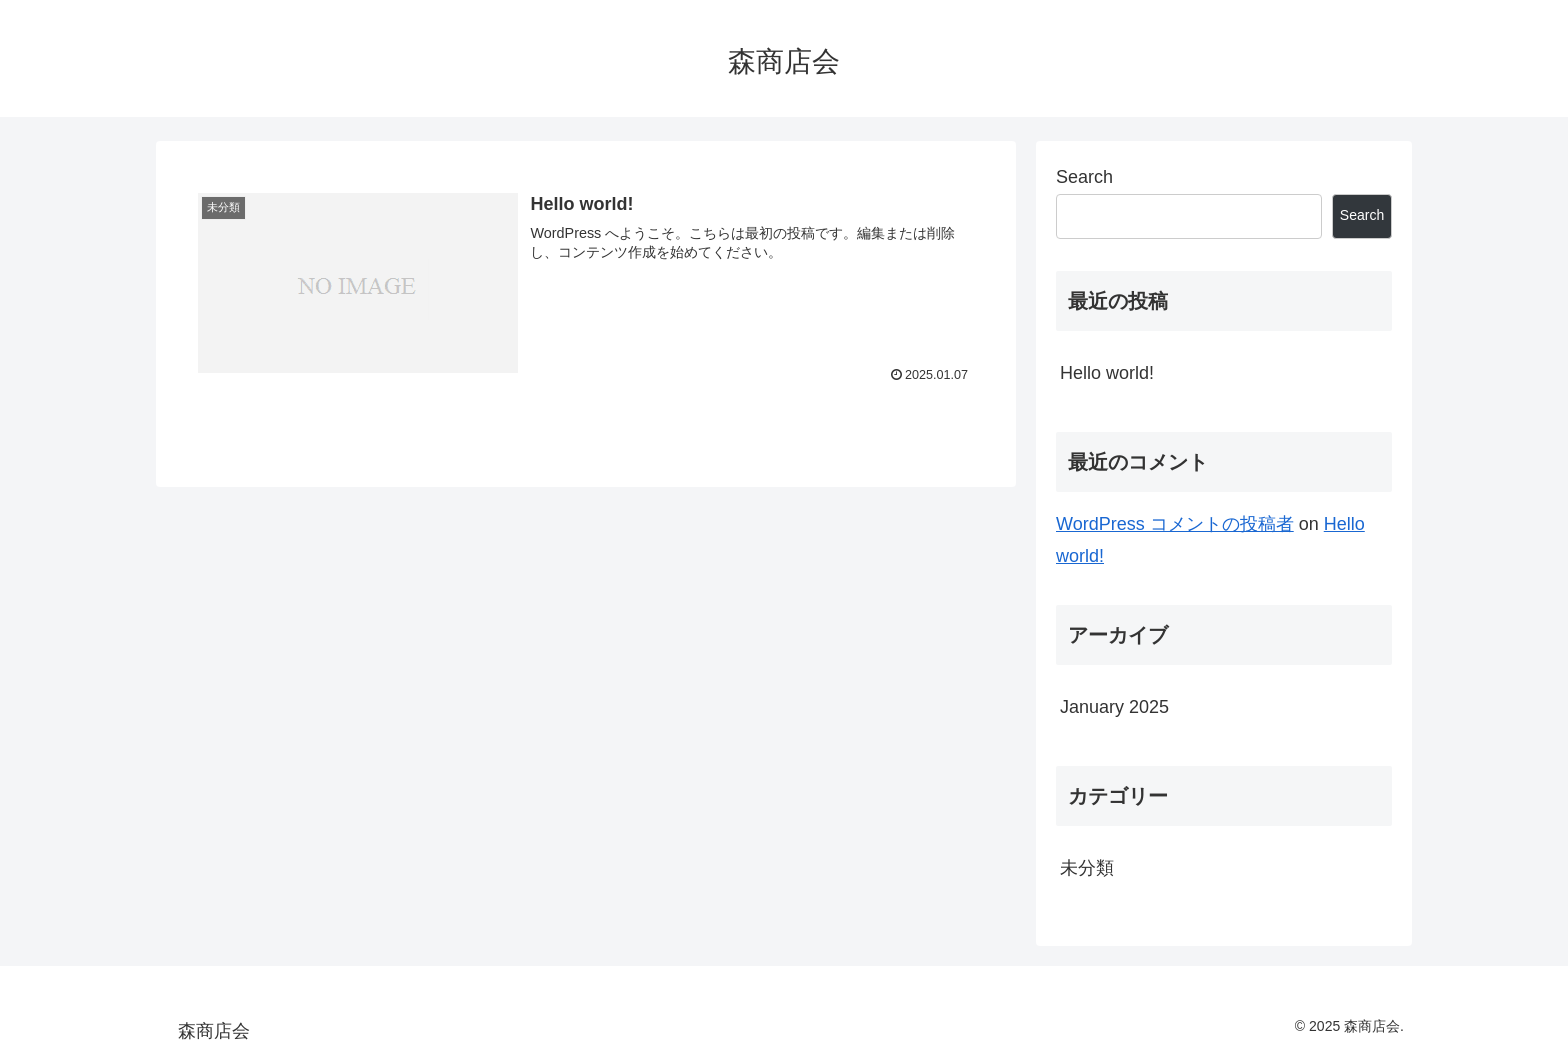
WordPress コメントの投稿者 (1175, 524)
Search (1084, 177)
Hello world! (1107, 373)
